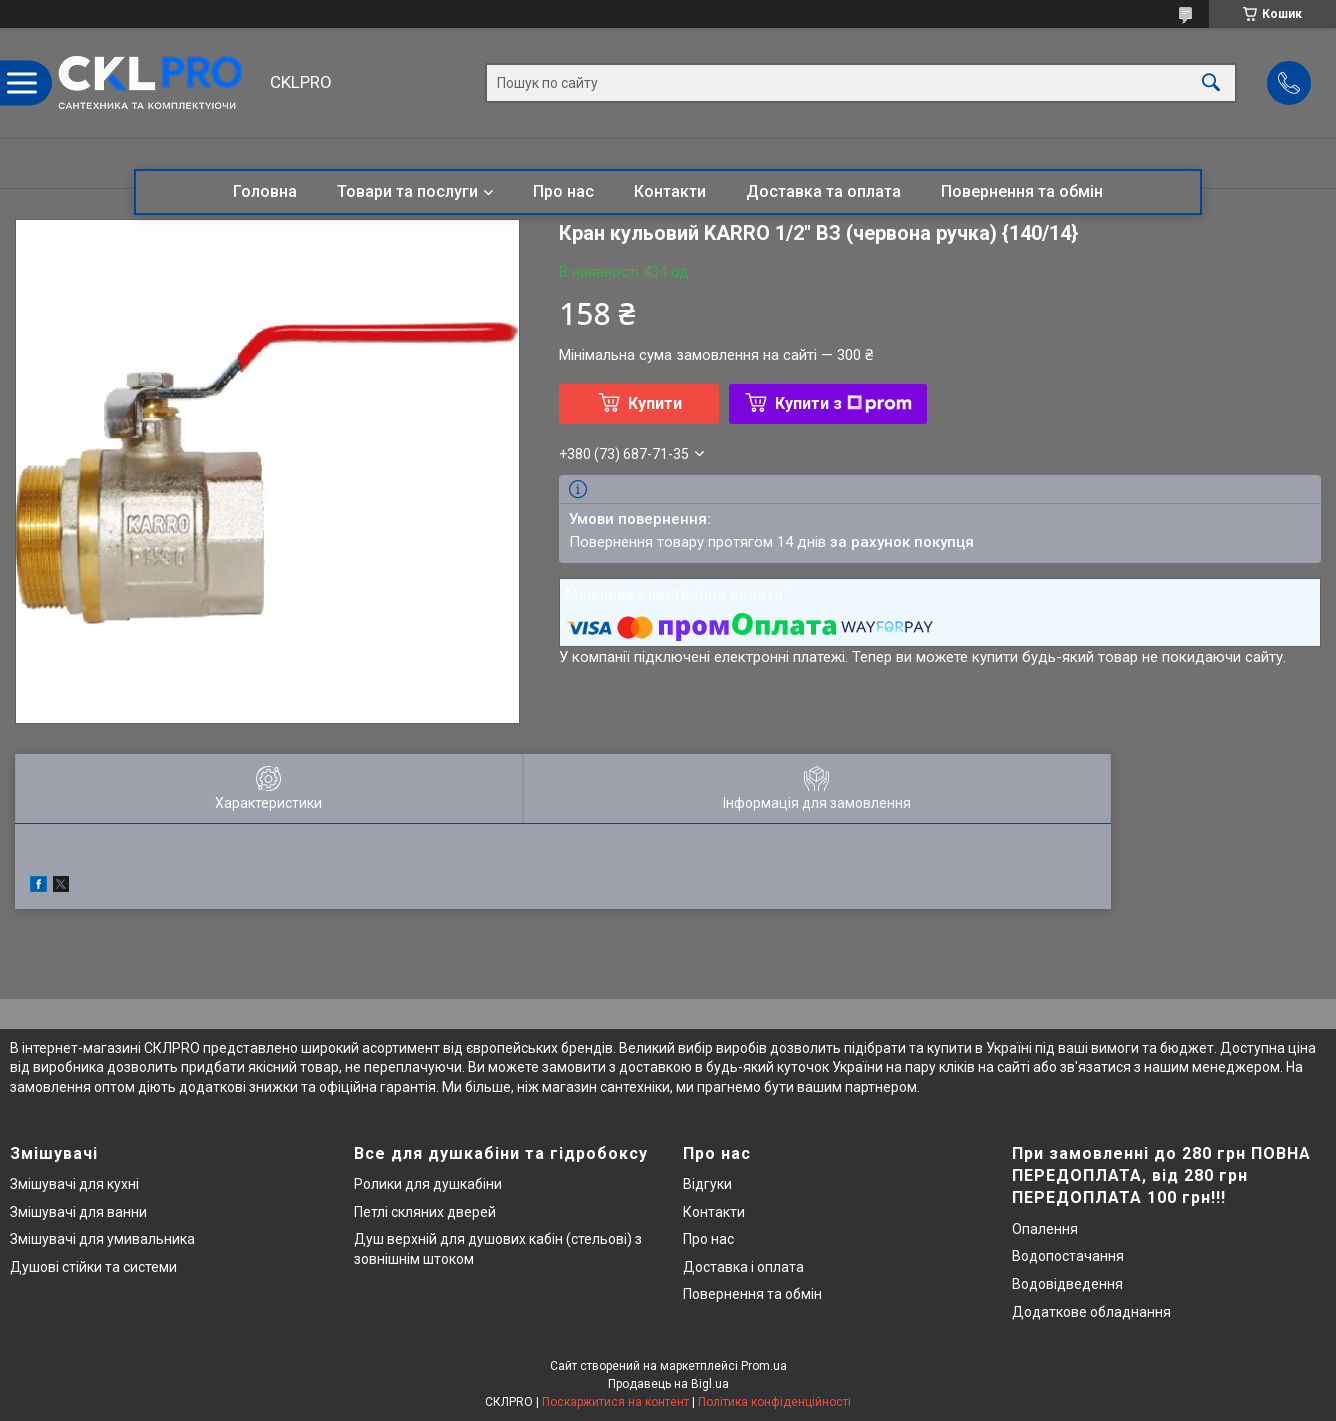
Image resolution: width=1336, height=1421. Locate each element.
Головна (265, 191)
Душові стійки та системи (93, 1267)
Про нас (563, 191)
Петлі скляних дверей (425, 1212)
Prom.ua (764, 1366)
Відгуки (707, 1184)
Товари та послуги (407, 191)
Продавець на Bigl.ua (668, 1384)
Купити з (843, 403)
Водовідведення (1067, 1284)
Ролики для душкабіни (428, 1184)
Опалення (1045, 1229)
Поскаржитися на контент (615, 1402)
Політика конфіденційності (774, 1402)
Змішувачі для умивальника (102, 1239)
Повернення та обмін (1022, 191)
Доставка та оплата (823, 191)
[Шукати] (1211, 83)
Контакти (670, 191)
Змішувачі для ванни (78, 1212)
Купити (655, 403)
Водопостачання (1068, 1256)
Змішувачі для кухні (74, 1184)
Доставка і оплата (743, 1267)
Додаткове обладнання (1091, 1312)
